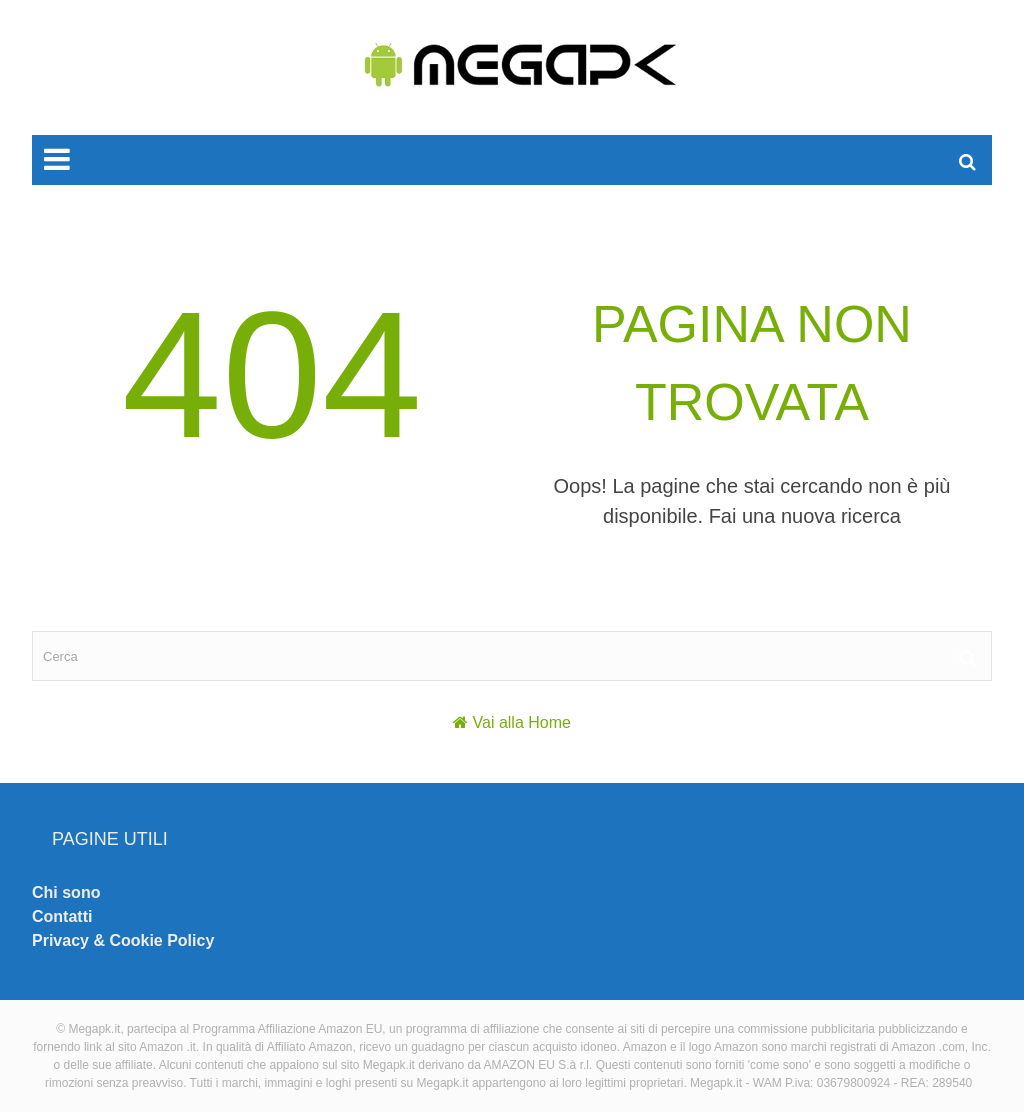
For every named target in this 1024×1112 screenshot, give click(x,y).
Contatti (62, 916)
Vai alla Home (522, 722)
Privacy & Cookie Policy (123, 940)
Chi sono (66, 892)
